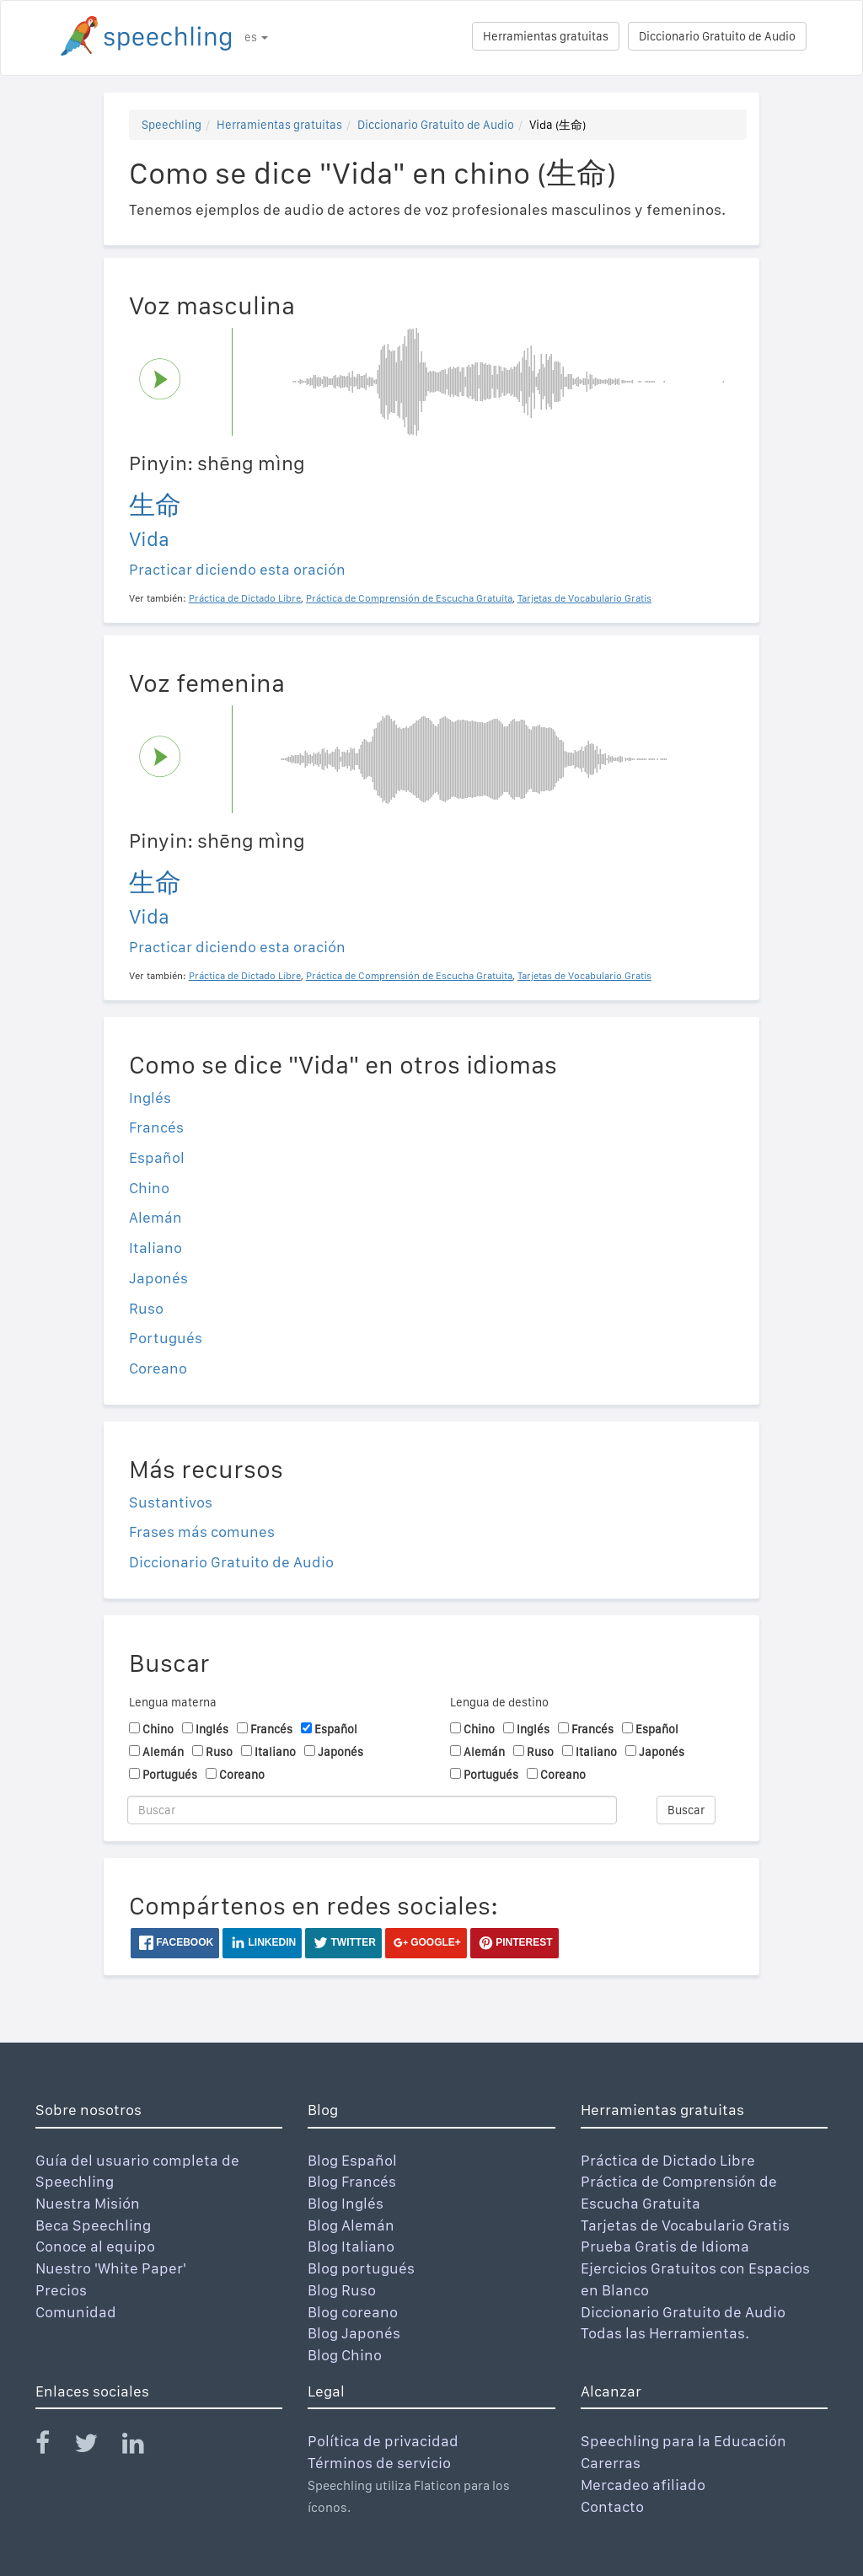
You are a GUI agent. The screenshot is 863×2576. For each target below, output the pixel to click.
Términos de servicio (379, 2463)
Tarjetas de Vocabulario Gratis (685, 2225)
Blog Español (352, 2160)
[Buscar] (372, 1810)
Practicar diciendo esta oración (237, 569)
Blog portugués (361, 2268)
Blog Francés (352, 2181)
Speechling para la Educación (683, 2441)
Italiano (155, 1247)
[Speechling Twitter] (96, 2447)
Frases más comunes (202, 1531)
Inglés (150, 1097)
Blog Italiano (351, 2246)
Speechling (171, 124)
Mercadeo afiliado (643, 2484)
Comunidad (75, 2312)
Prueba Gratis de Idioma (665, 2246)
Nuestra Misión (87, 2203)
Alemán (155, 1217)
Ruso (146, 1308)
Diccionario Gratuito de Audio (717, 36)
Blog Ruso (342, 2290)
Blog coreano (353, 2312)
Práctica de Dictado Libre (668, 2160)
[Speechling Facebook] (53, 2447)
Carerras (611, 2463)
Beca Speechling (93, 2225)
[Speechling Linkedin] (143, 2447)
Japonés (158, 1278)
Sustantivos (170, 1502)
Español (157, 1157)
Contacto (612, 2506)
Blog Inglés (345, 2203)
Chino (149, 1188)
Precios (61, 2290)
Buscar (686, 1810)
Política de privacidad (383, 2441)
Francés (156, 1127)
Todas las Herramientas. (665, 2333)
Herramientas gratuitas (545, 36)
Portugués (165, 1338)
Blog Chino (345, 2355)
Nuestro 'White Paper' (110, 2268)
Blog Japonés (354, 2333)
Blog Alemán (351, 2225)
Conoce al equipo (95, 2246)
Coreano (158, 1368)
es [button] (256, 37)
